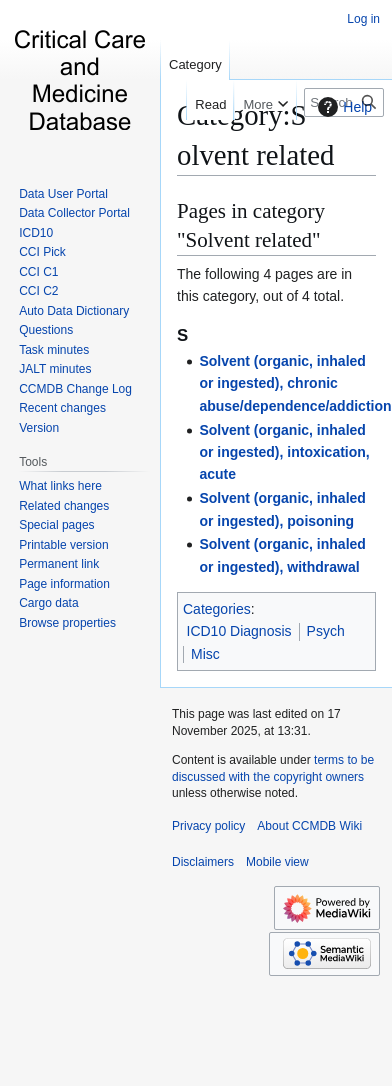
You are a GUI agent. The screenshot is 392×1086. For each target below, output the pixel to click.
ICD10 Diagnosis (239, 631)
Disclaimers (203, 862)
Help (342, 107)
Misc (205, 654)
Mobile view (277, 862)
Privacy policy (208, 826)
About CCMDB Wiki (309, 826)
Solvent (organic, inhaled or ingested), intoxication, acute (284, 452)
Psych (326, 631)
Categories (217, 609)
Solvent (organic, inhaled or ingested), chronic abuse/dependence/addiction (295, 383)
